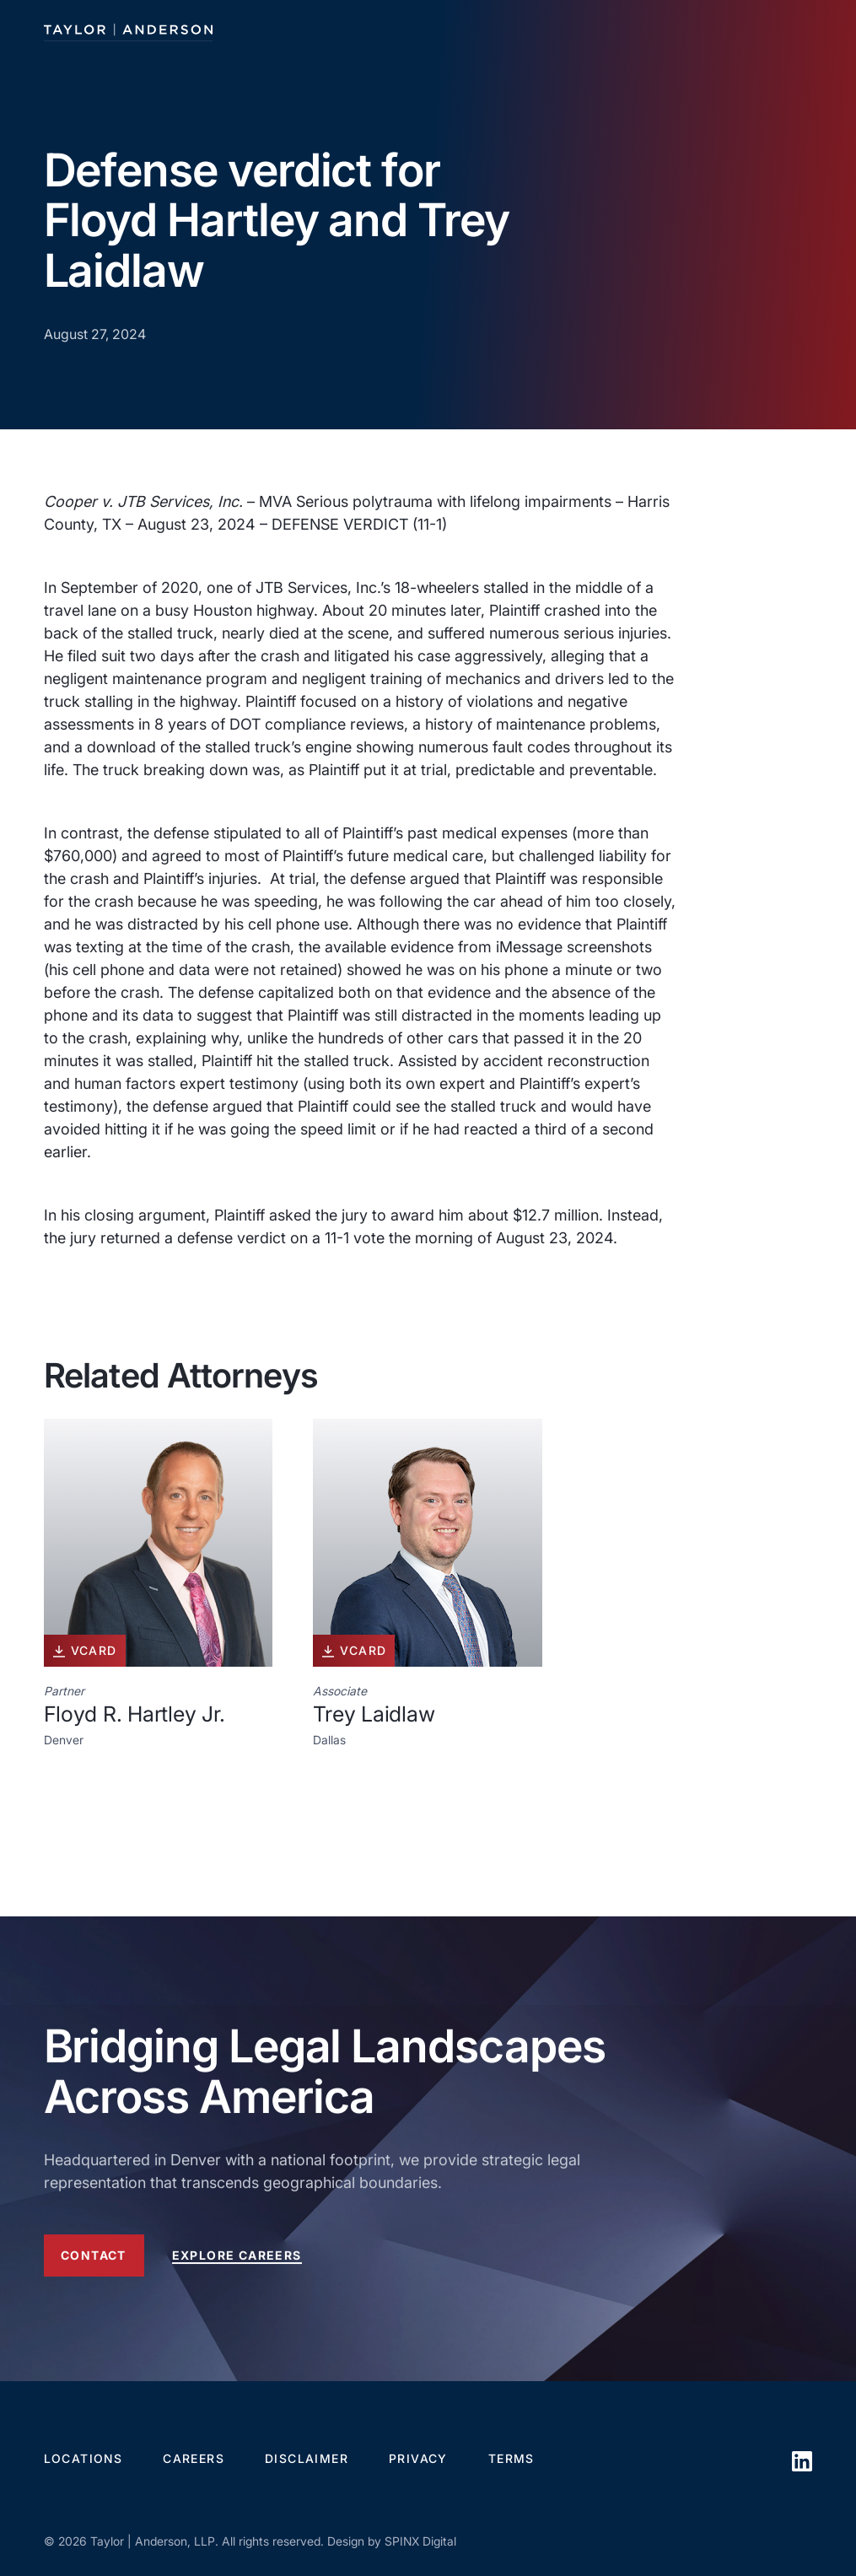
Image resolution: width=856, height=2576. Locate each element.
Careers (193, 2458)
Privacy (418, 2458)
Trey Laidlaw (373, 1714)
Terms (511, 2458)
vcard (84, 1650)
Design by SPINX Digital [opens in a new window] (391, 2541)
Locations (83, 2458)
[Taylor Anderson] (128, 30)
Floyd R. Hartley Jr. (134, 1714)
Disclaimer (306, 2458)
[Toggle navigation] (798, 30)
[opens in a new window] (802, 2491)
